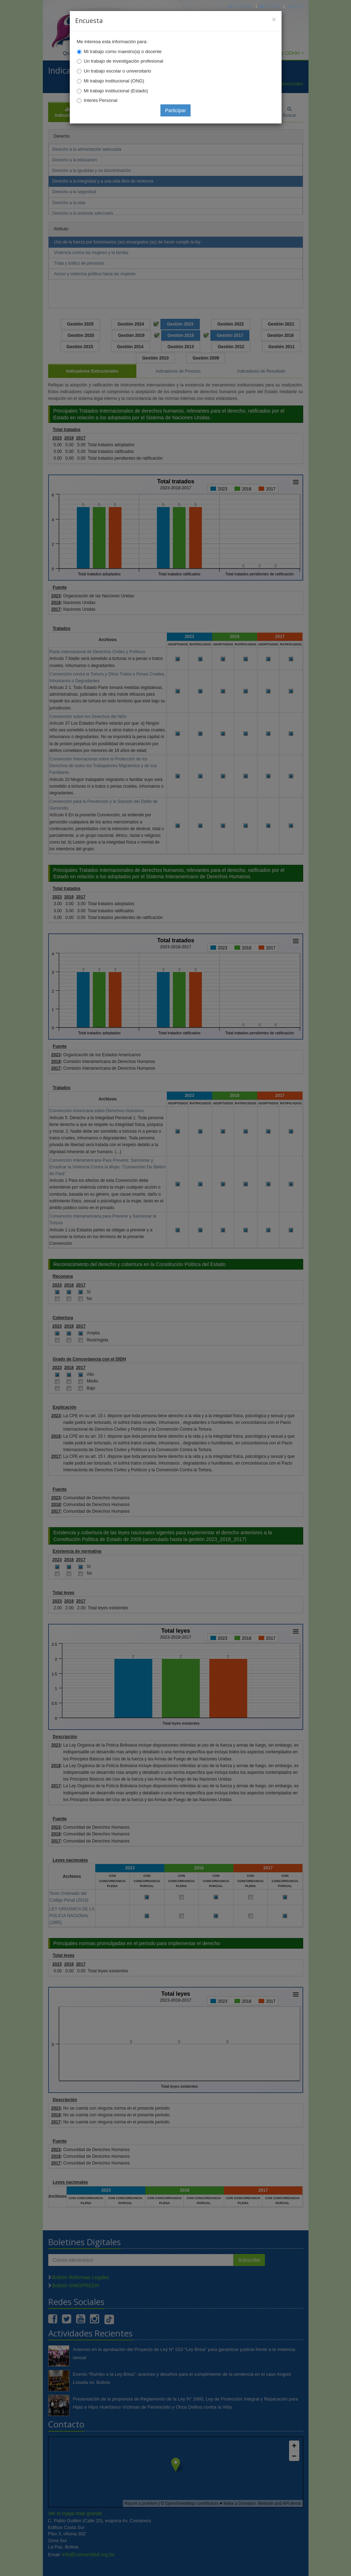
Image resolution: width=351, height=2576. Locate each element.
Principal (241, 6)
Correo (270, 6)
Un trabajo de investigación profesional (123, 61)
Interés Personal (101, 100)
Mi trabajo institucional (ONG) (114, 81)
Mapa (295, 6)
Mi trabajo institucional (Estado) (116, 90)
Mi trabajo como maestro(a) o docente (123, 51)
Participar (175, 110)
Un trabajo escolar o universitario (117, 71)
